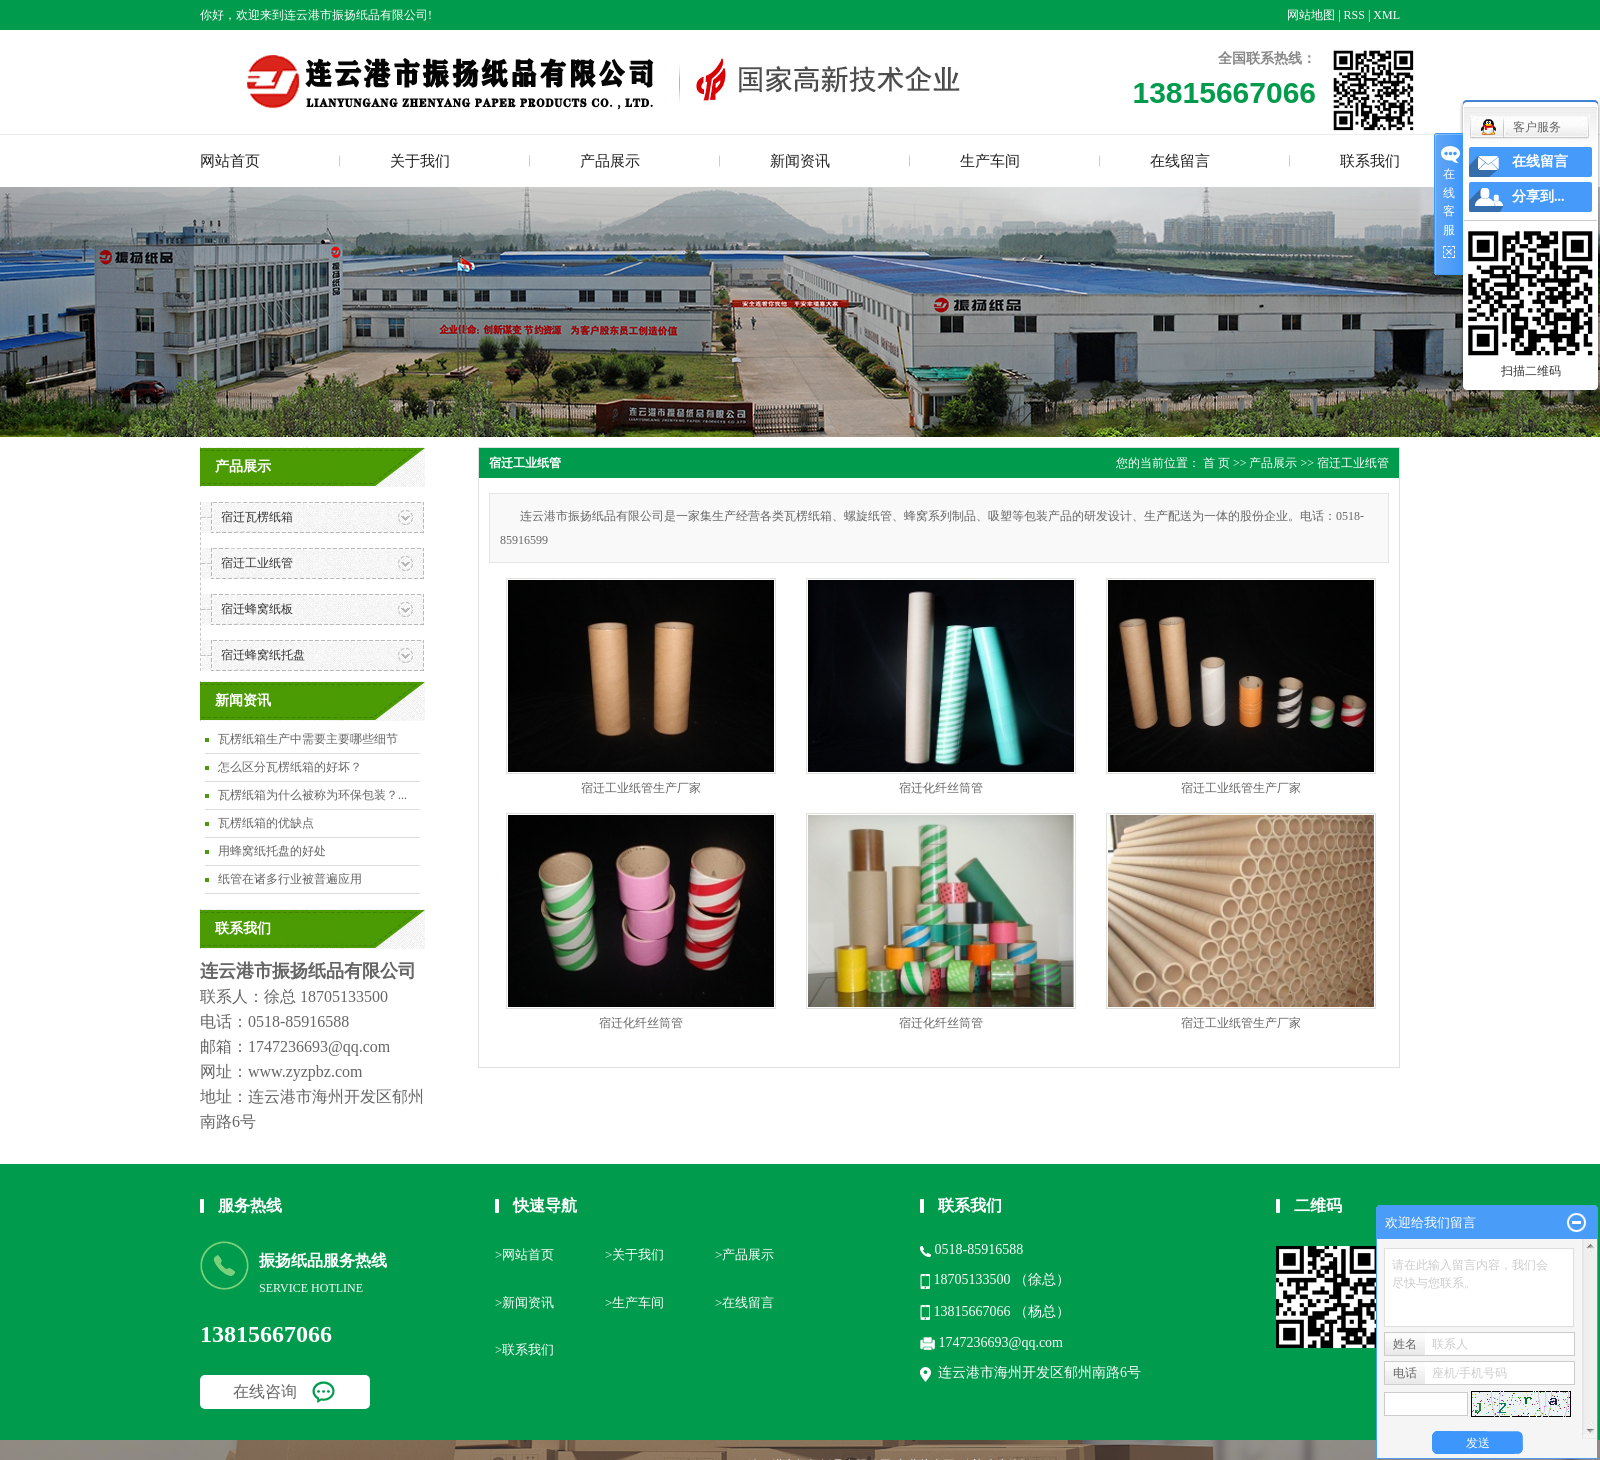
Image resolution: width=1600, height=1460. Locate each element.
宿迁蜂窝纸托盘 (263, 655)
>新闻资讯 (524, 1302)
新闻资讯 (800, 161)
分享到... (1538, 196)
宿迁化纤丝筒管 (941, 788)
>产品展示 (744, 1254)
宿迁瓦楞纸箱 (257, 517)
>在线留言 (744, 1302)
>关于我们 (634, 1254)
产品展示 (610, 161)
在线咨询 (265, 1391)
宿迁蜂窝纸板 (257, 609)
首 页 (1216, 463)
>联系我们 (524, 1349)
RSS (1354, 15)
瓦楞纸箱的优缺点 (266, 823)
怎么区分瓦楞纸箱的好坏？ (290, 767)
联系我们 (1370, 161)
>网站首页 (524, 1254)
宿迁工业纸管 (257, 563)
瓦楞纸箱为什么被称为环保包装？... (312, 795)
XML (1386, 15)
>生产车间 (634, 1302)
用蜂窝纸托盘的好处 (272, 851)
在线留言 (1180, 161)
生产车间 (990, 161)
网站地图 (1311, 15)
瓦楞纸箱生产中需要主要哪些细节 (308, 739)
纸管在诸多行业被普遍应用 (290, 879)
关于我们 (420, 161)
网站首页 (230, 161)
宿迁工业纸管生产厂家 (641, 788)
